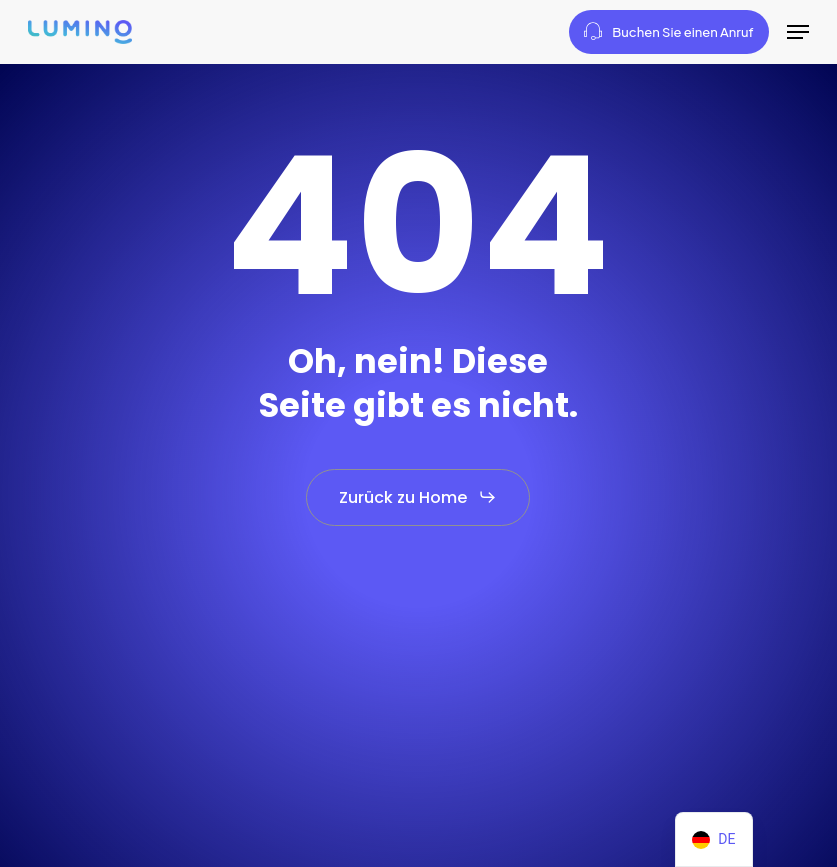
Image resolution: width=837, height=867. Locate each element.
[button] (798, 32)
